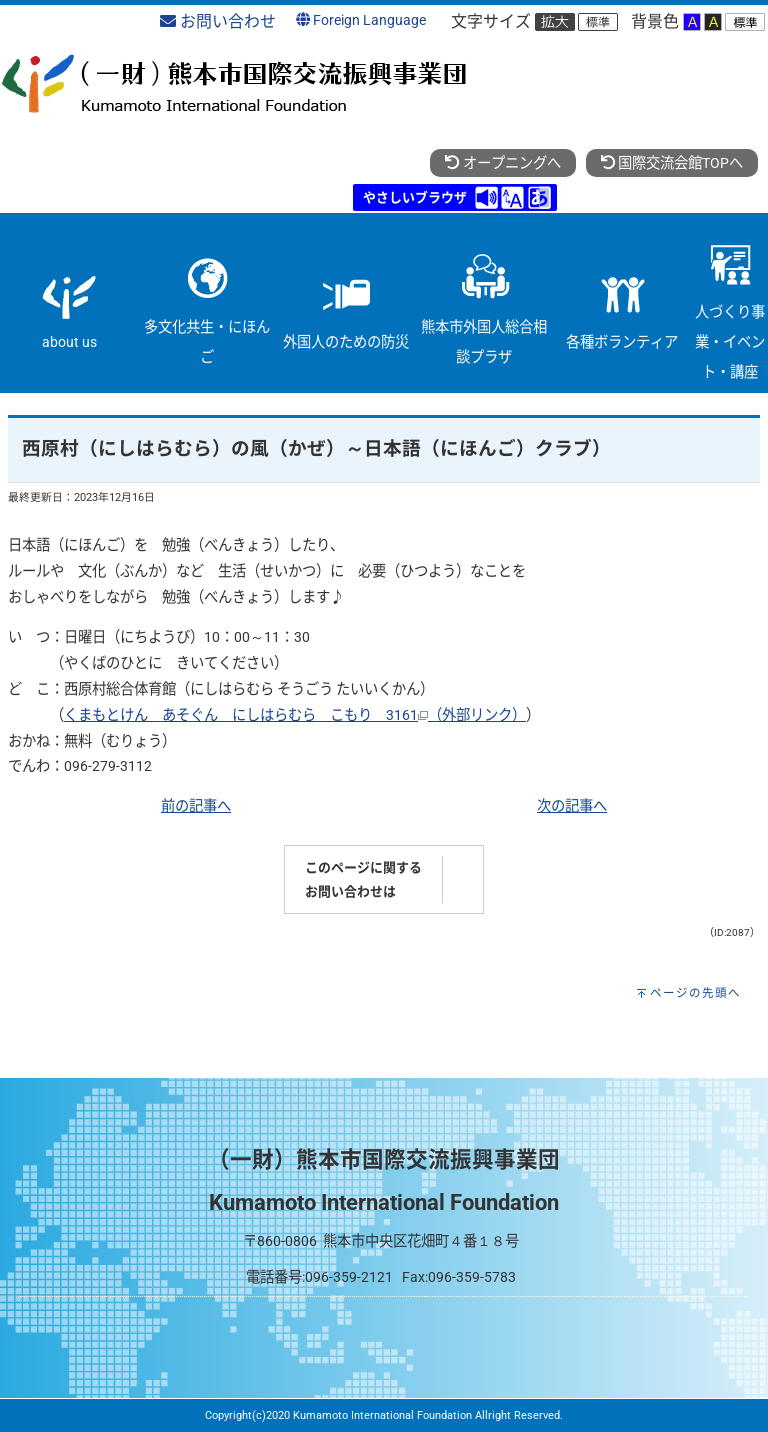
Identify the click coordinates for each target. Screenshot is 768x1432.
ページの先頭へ (695, 993)
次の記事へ (572, 806)
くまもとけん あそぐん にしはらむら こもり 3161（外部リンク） (295, 715)
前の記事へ (196, 806)
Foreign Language (361, 20)
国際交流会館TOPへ (672, 163)
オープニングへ (502, 163)
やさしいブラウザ (415, 197)
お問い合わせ (218, 21)
